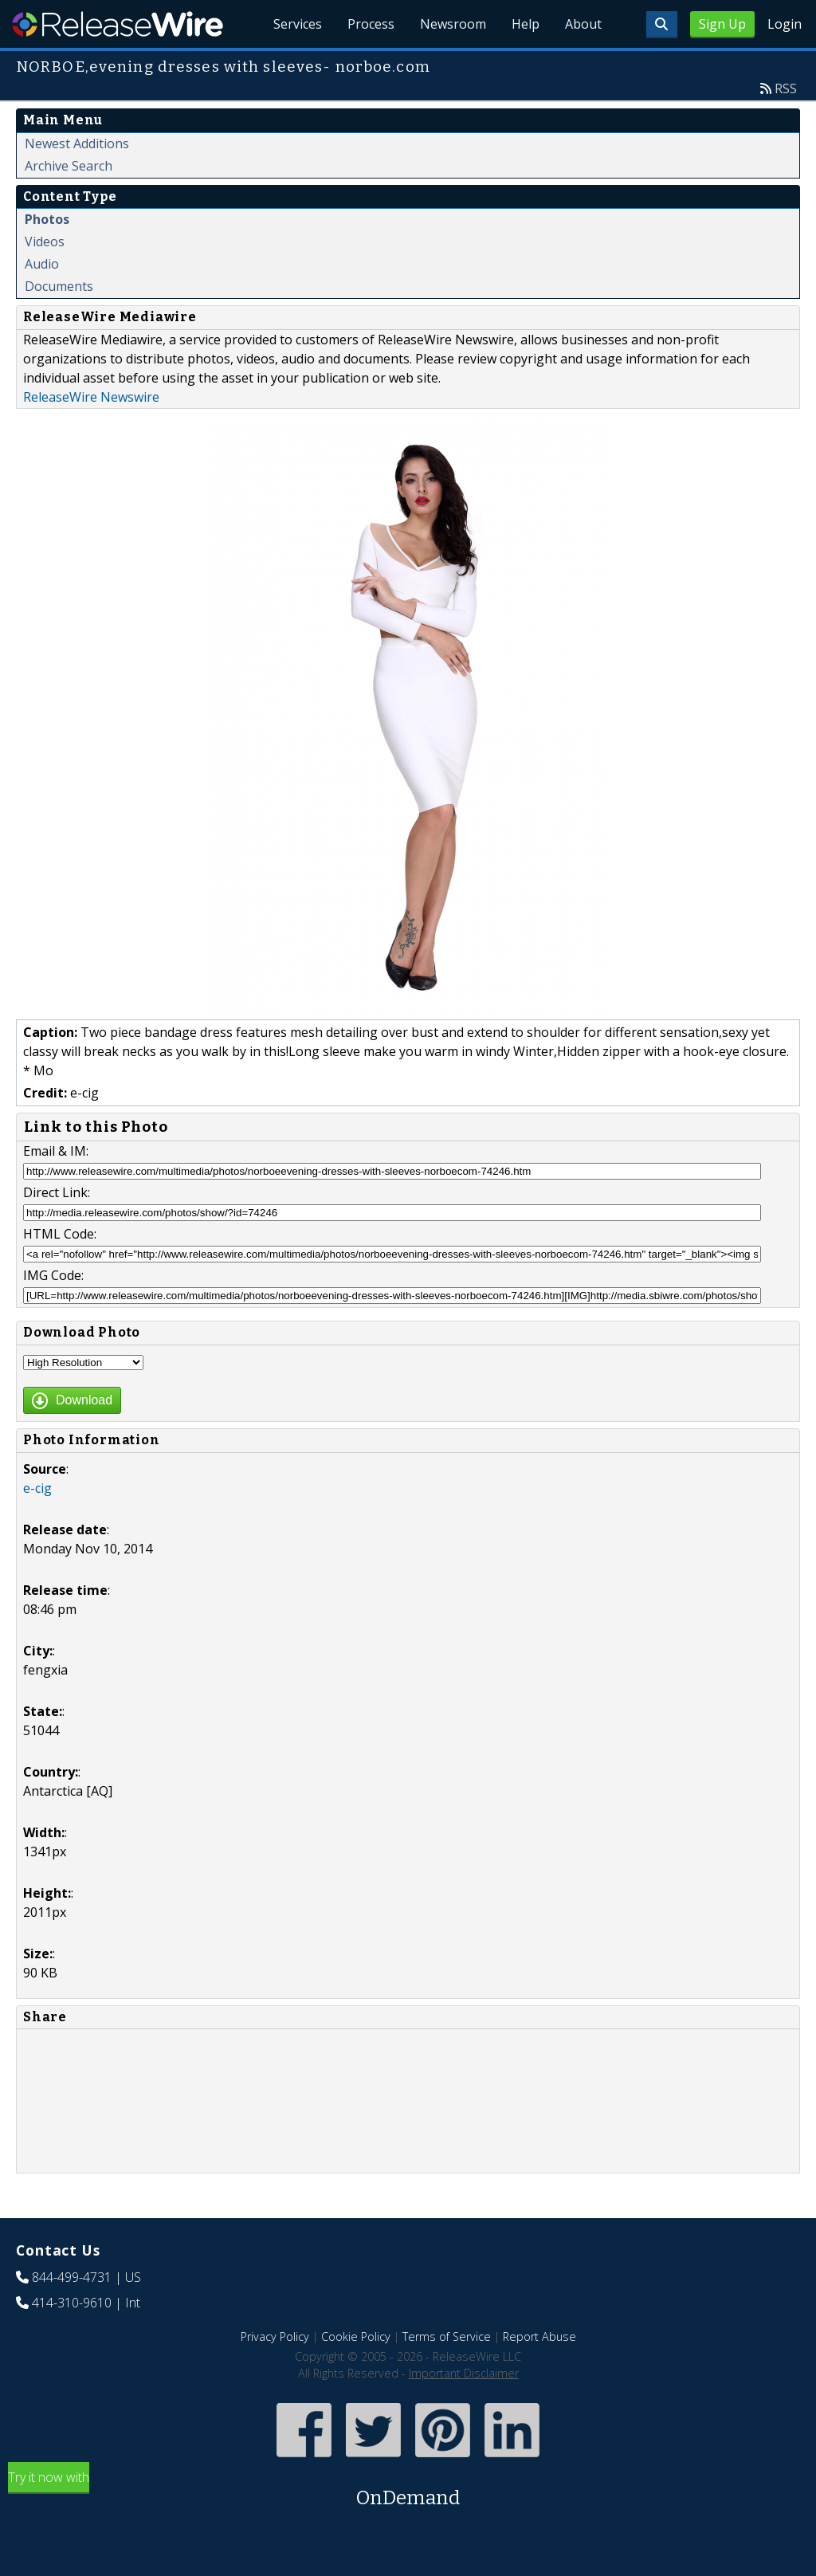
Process (370, 24)
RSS (786, 88)
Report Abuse (539, 2336)
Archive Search (68, 166)
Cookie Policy (355, 2336)
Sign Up (722, 24)
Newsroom (453, 24)
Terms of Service (446, 2336)
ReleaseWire (117, 24)
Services (297, 24)
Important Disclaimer (464, 2373)
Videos (45, 241)
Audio (42, 264)
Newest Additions (77, 143)
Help (525, 24)
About (583, 24)
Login (784, 24)
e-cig (37, 1488)
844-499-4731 (72, 2277)
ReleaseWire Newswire (91, 397)
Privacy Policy (275, 2336)
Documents (59, 286)
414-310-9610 (72, 2302)
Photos (47, 219)
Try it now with (408, 2490)
